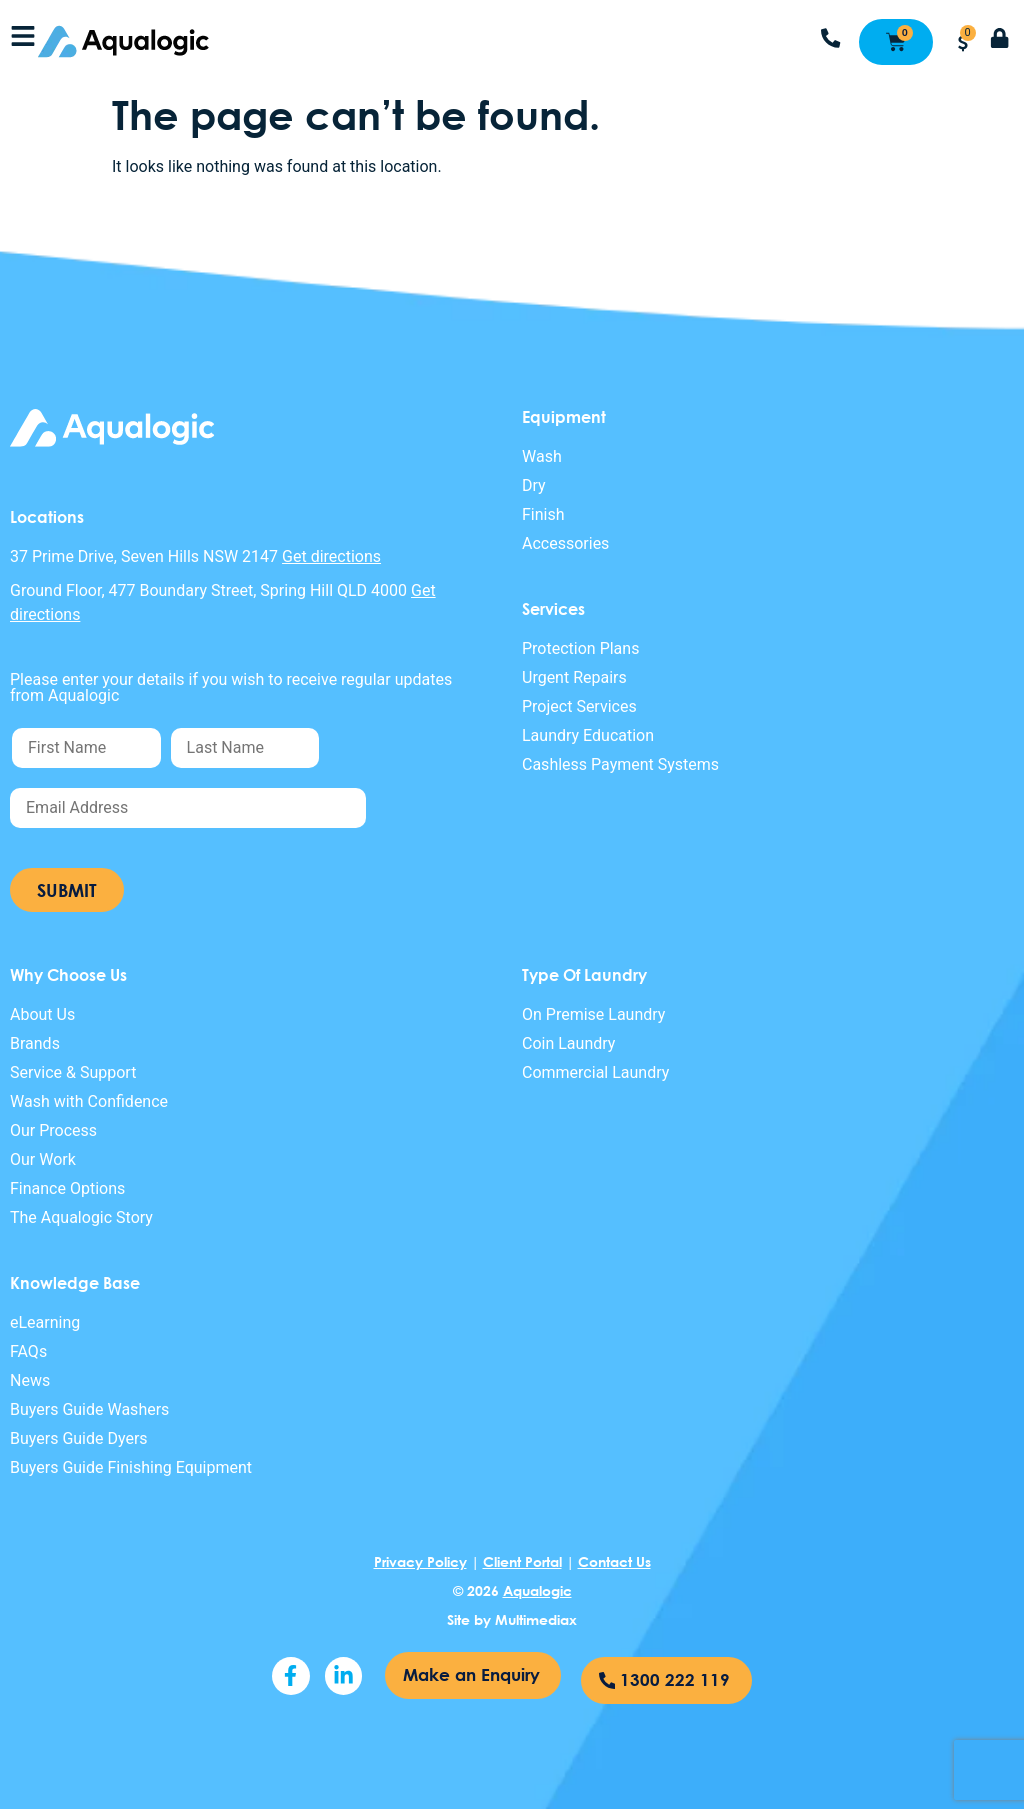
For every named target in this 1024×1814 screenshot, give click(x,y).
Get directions (331, 556)
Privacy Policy (420, 1561)
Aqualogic (537, 1590)
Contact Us (614, 1561)
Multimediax (536, 1619)
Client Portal (522, 1561)
